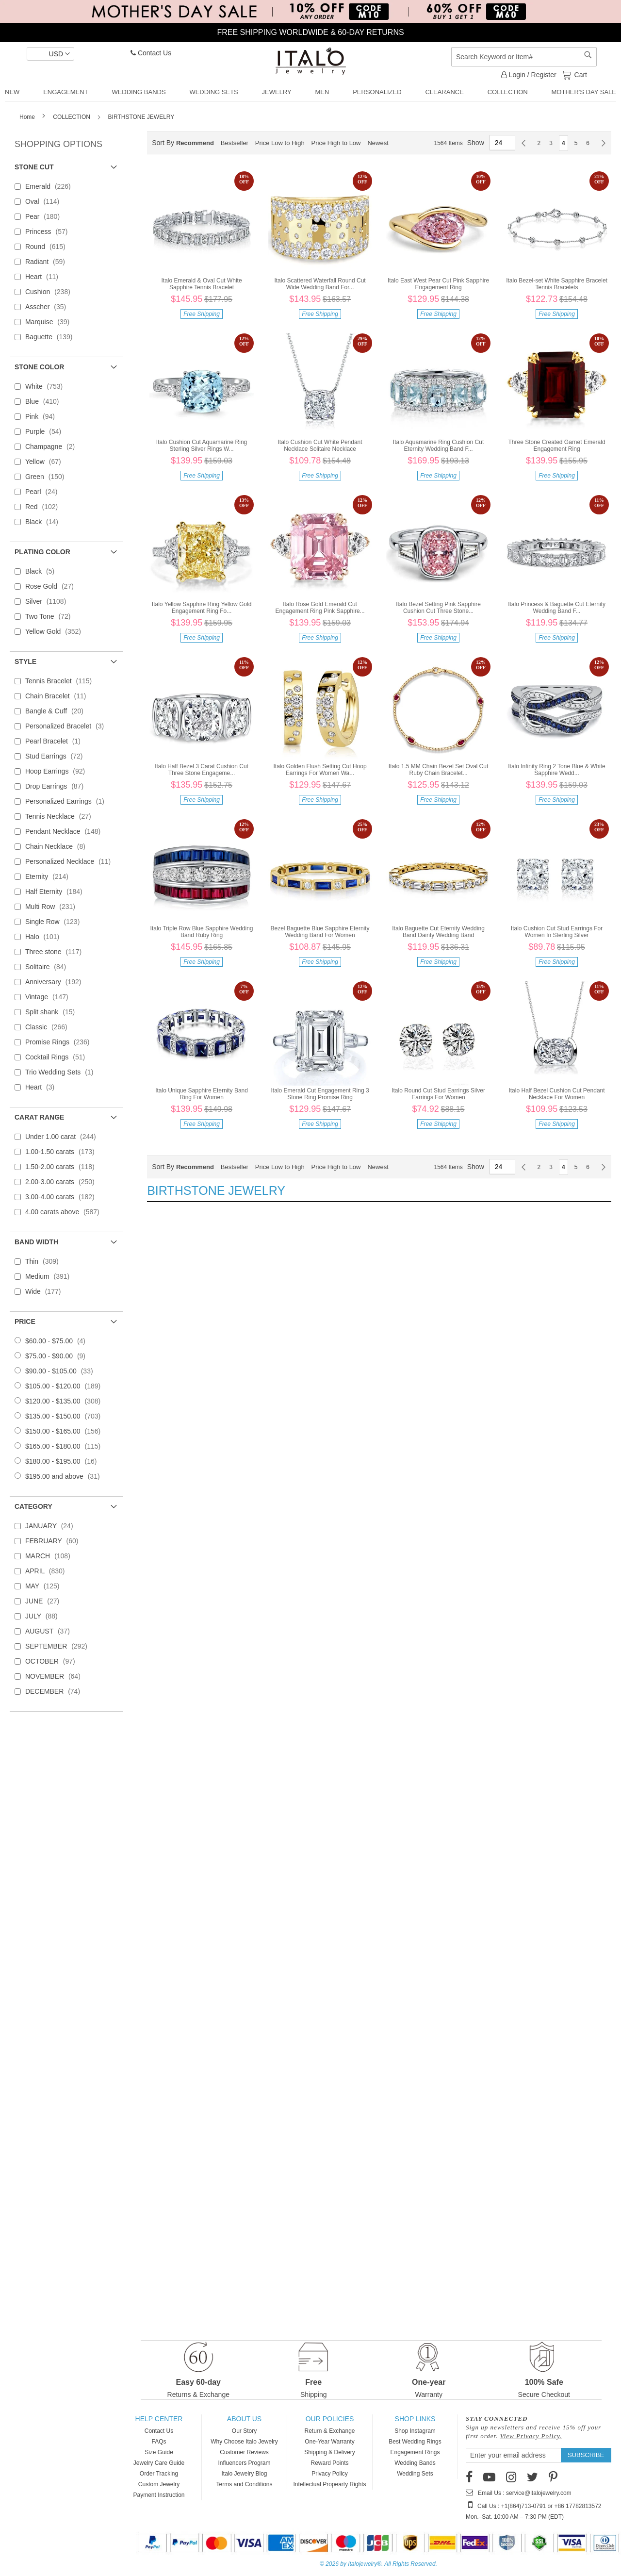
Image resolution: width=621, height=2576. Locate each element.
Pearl (44, 491)
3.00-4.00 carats (62, 1197)
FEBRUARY (54, 1541)
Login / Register (528, 75)
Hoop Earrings (58, 771)
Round (48, 246)
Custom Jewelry (159, 2484)
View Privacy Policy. (531, 2436)
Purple (46, 431)
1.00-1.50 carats (62, 1152)
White (46, 386)
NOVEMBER (55, 1676)
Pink (43, 416)
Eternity (49, 876)
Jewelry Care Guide (158, 2463)
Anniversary (56, 982)
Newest (377, 143)
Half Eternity (56, 891)
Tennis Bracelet (61, 681)
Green (47, 476)
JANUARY (52, 1526)
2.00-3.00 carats (62, 1182)
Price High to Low (336, 143)
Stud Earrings (57, 756)
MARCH (50, 1556)
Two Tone (50, 616)
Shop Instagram (415, 2430)
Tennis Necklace (61, 816)
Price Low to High (280, 143)
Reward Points (329, 2463)
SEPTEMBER (59, 1646)
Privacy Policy (329, 2473)
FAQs (158, 2441)
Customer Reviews (244, 2452)
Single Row (55, 921)
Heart (44, 277)
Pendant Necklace (65, 831)
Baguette (52, 337)
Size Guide (159, 2452)
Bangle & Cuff (57, 711)
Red (44, 507)
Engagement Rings (415, 2452)
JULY (44, 1616)
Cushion (50, 292)
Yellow (46, 461)
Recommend (195, 143)
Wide (46, 1291)
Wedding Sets (415, 2473)
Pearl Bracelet (55, 741)
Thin (45, 1261)
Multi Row (53, 906)
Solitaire (48, 967)
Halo (45, 937)
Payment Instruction (158, 2495)
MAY (45, 1586)
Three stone (56, 952)
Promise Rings (60, 1042)
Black (44, 522)
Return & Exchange (329, 2430)
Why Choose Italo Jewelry (244, 2441)
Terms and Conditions (244, 2484)
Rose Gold (52, 586)
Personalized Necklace (70, 861)
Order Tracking (159, 2473)
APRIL (48, 1571)
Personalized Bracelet (67, 726)
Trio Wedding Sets (62, 1072)
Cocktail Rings (58, 1057)
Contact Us (151, 53)
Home (27, 117)
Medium (50, 1276)
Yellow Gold (56, 631)
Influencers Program (244, 2463)
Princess (49, 231)
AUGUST (50, 1631)
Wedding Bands (415, 2463)
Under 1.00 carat (63, 1136)
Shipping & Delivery (329, 2452)
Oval (45, 201)
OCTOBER (53, 1661)
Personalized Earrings (67, 801)
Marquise (50, 322)
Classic (49, 1027)
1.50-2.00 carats (62, 1167)
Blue (45, 401)
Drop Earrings (57, 786)
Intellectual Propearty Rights (329, 2484)
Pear (45, 216)
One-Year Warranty (330, 2441)
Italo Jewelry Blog (244, 2473)
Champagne (53, 446)
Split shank (53, 1012)
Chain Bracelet (58, 696)
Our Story (244, 2430)
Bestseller (234, 143)
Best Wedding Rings (415, 2441)
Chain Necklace (58, 846)
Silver (48, 601)
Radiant (48, 261)
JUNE (45, 1601)
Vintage (49, 997)
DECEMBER (55, 1691)
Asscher (48, 307)
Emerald (51, 186)
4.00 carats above (65, 1212)
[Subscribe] (585, 2455)
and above (65, 1476)
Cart (579, 74)
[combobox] (524, 56)
